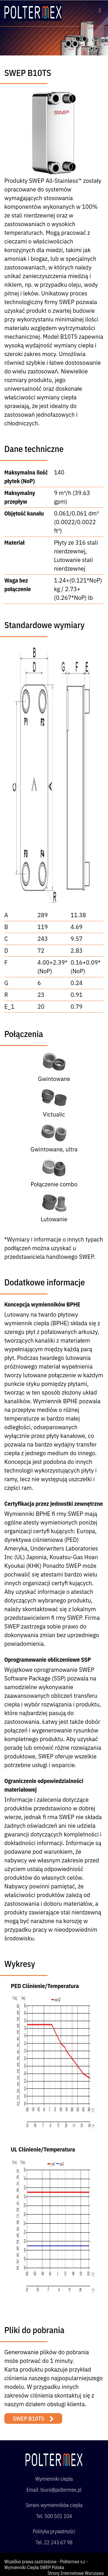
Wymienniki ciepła (54, 2479)
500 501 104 (58, 2516)
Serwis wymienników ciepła (54, 2505)
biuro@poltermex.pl (61, 2489)
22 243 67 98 (58, 2542)
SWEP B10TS (28, 2418)
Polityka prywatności (54, 2531)
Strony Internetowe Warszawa (76, 2573)
